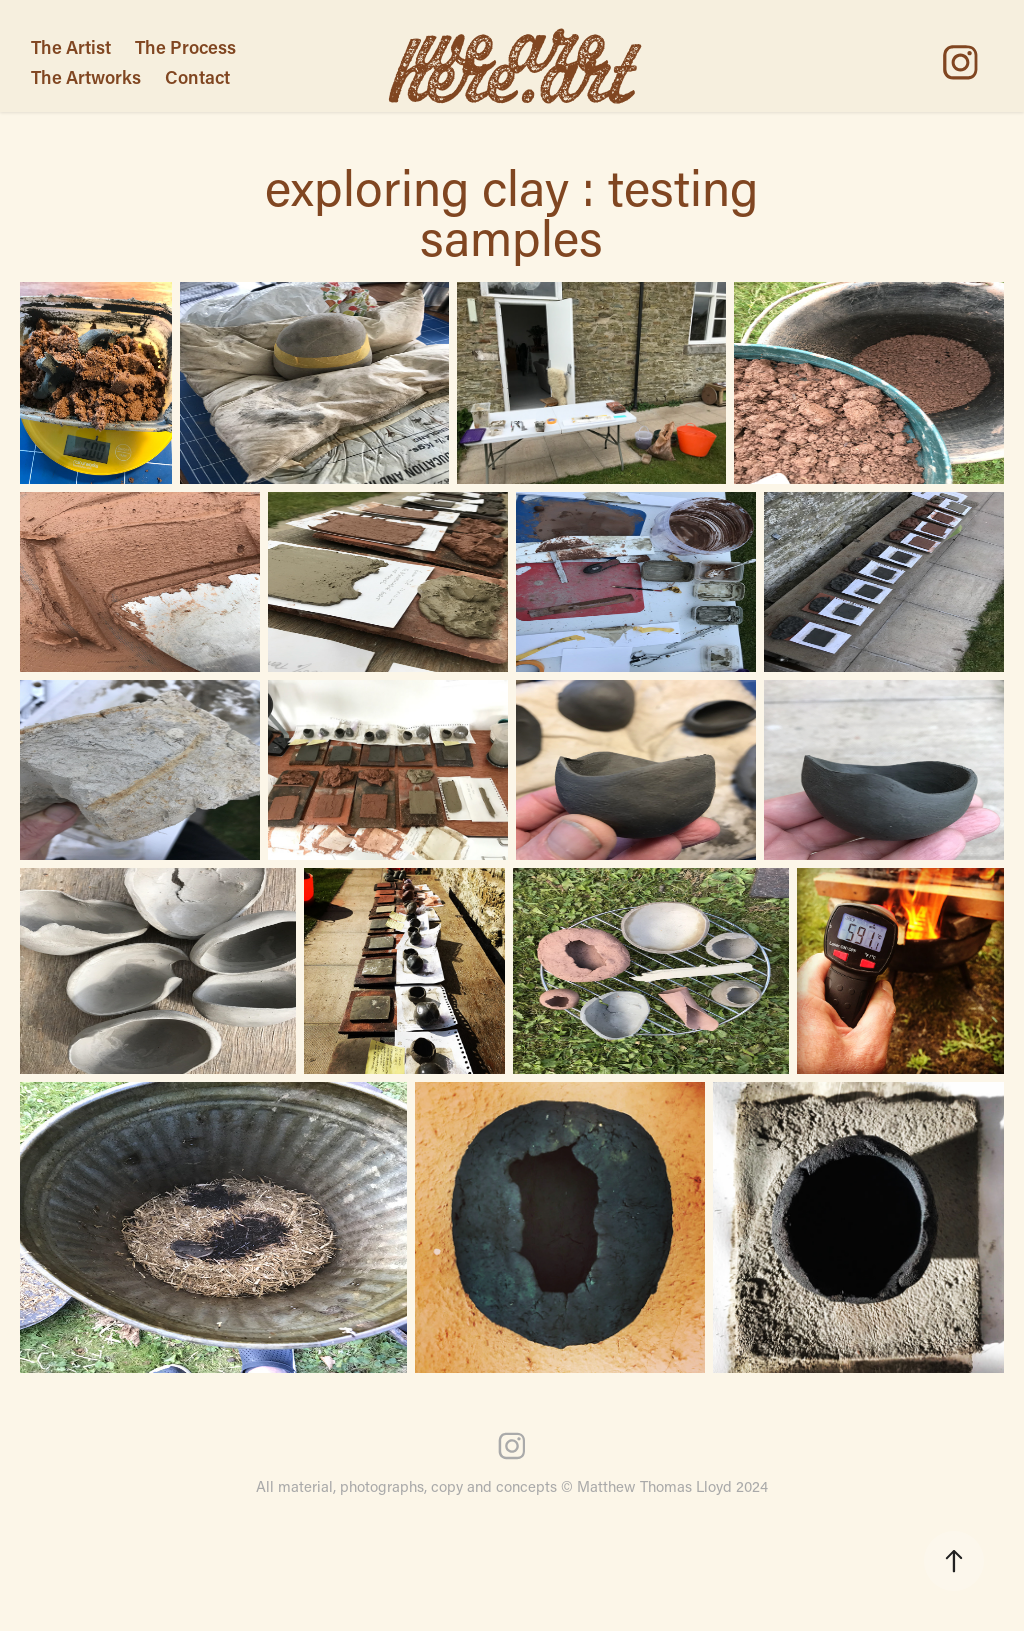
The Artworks (86, 77)
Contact (197, 77)
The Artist (71, 47)
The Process (185, 47)
